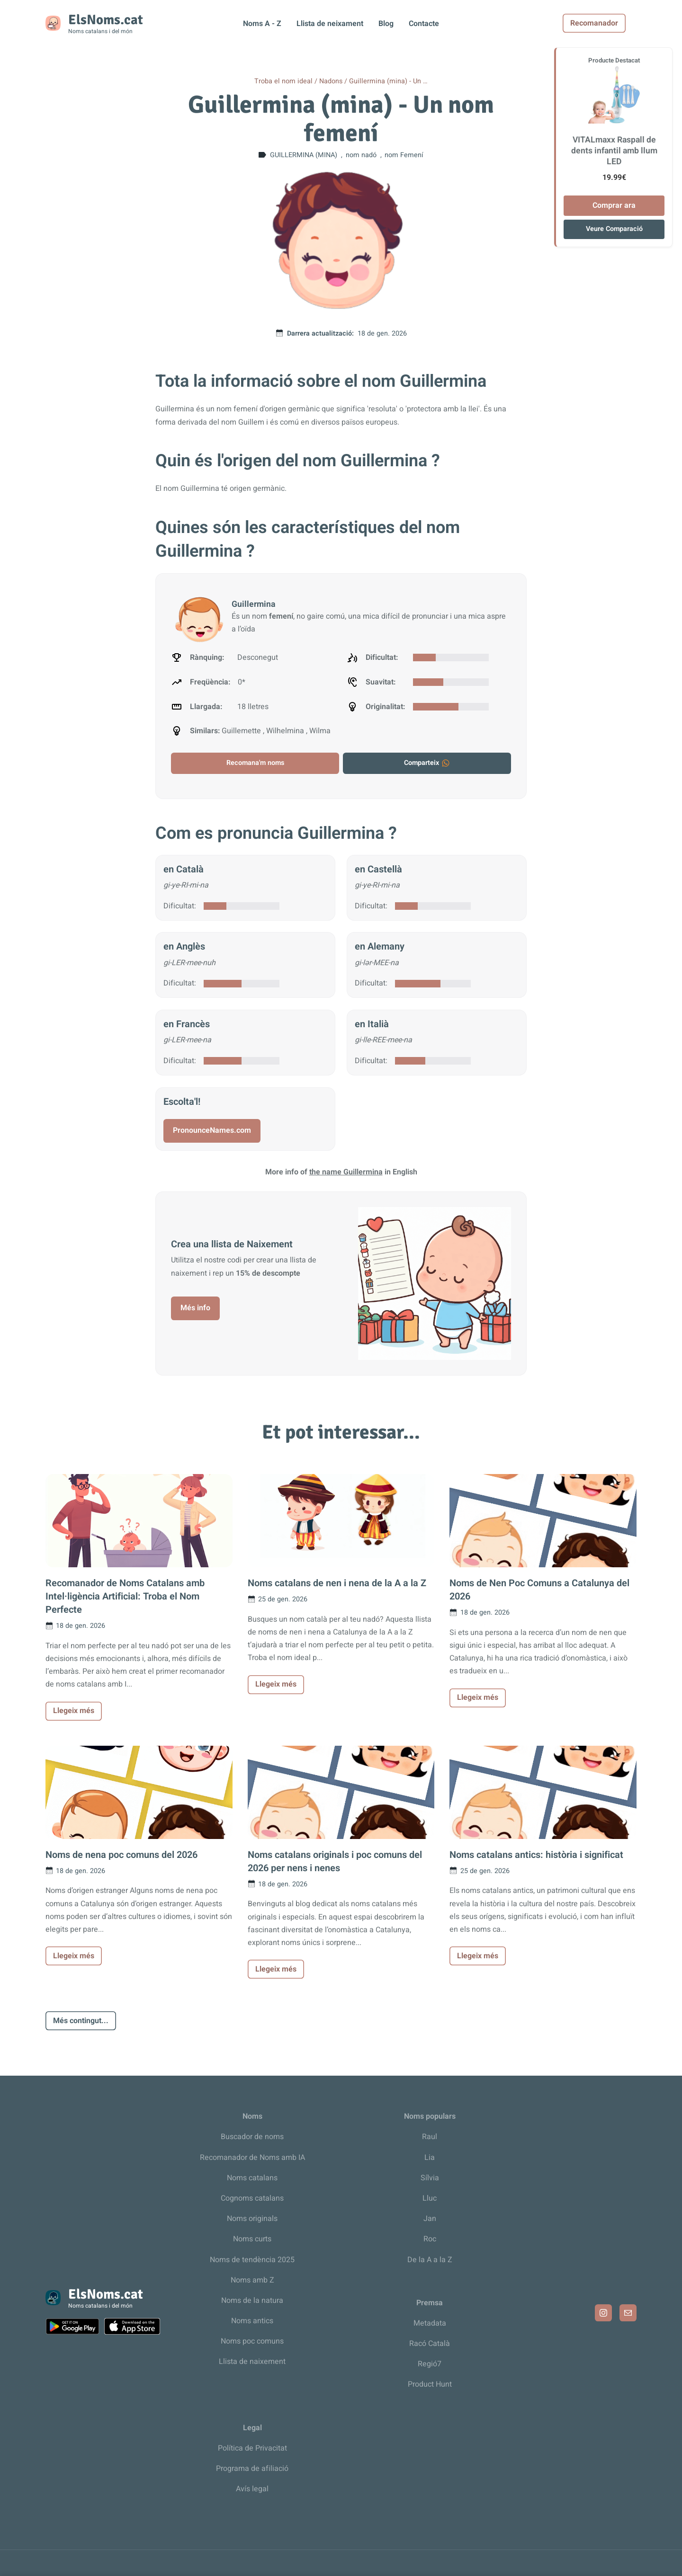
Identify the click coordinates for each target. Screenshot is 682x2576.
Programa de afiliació (252, 2468)
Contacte (424, 23)
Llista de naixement (252, 2361)
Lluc (429, 2198)
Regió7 (429, 2364)
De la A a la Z (429, 2259)
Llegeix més (73, 1710)
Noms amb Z (252, 2280)
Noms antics (252, 2321)
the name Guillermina (346, 1172)
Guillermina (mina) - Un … (388, 81)
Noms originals (252, 2218)
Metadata (429, 2323)
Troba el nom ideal (283, 81)
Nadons (330, 81)
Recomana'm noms (255, 763)
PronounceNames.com (212, 1130)
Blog (386, 23)
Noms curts (252, 2239)
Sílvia (430, 2178)
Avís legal (252, 2489)
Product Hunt (430, 2384)
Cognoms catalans (252, 2198)
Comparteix (427, 763)
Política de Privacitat (252, 2448)
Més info (195, 1308)
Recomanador (605, 23)
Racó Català (429, 2343)
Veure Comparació (614, 229)
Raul (429, 2136)
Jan (429, 2218)
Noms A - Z (262, 23)
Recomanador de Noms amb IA (252, 2157)
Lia (429, 2157)
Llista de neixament (329, 23)
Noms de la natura (252, 2300)
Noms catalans (252, 2178)
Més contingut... (80, 2020)
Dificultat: (179, 906)
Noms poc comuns (252, 2341)
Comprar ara (614, 205)
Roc (429, 2239)
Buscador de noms (252, 2136)
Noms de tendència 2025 (252, 2259)
